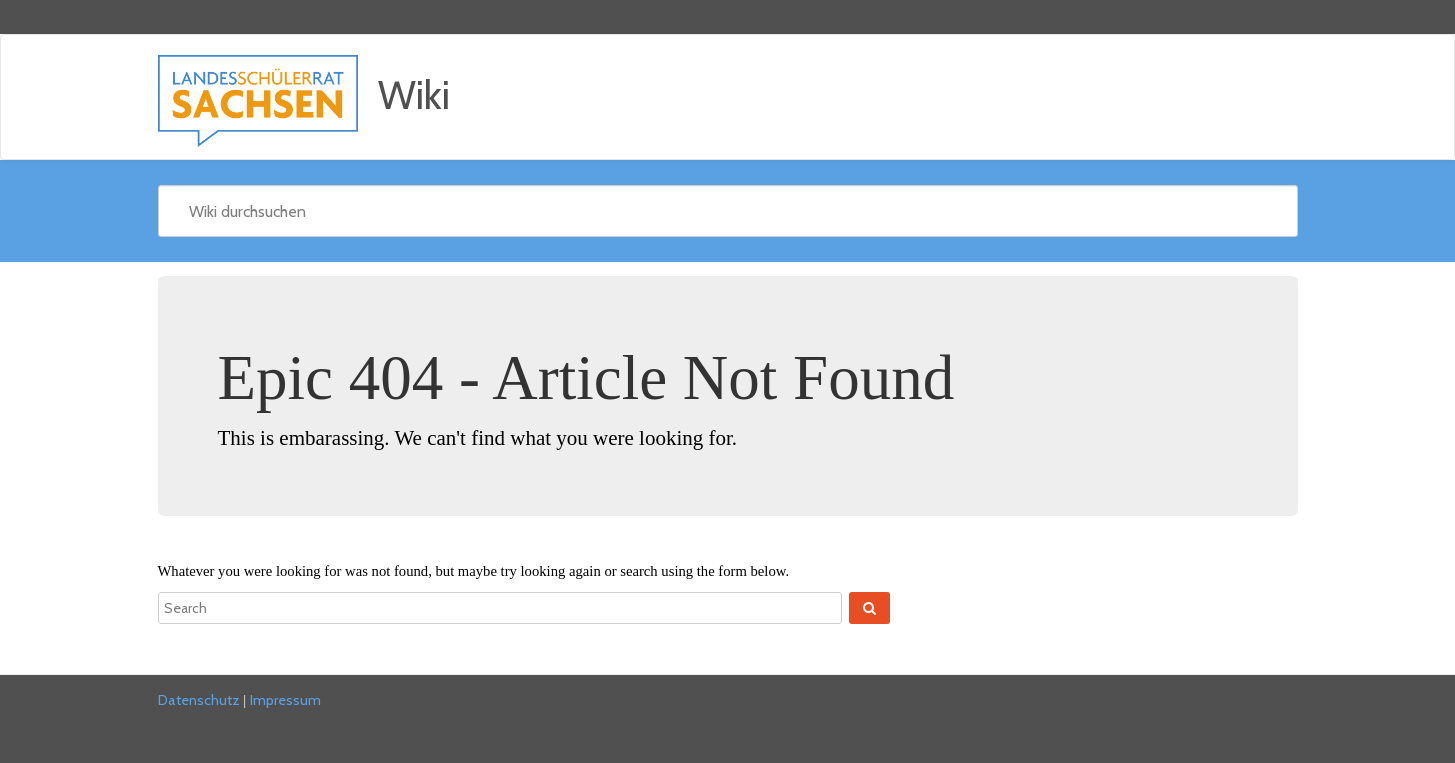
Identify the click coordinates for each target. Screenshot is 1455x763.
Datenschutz (199, 700)
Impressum (285, 700)
